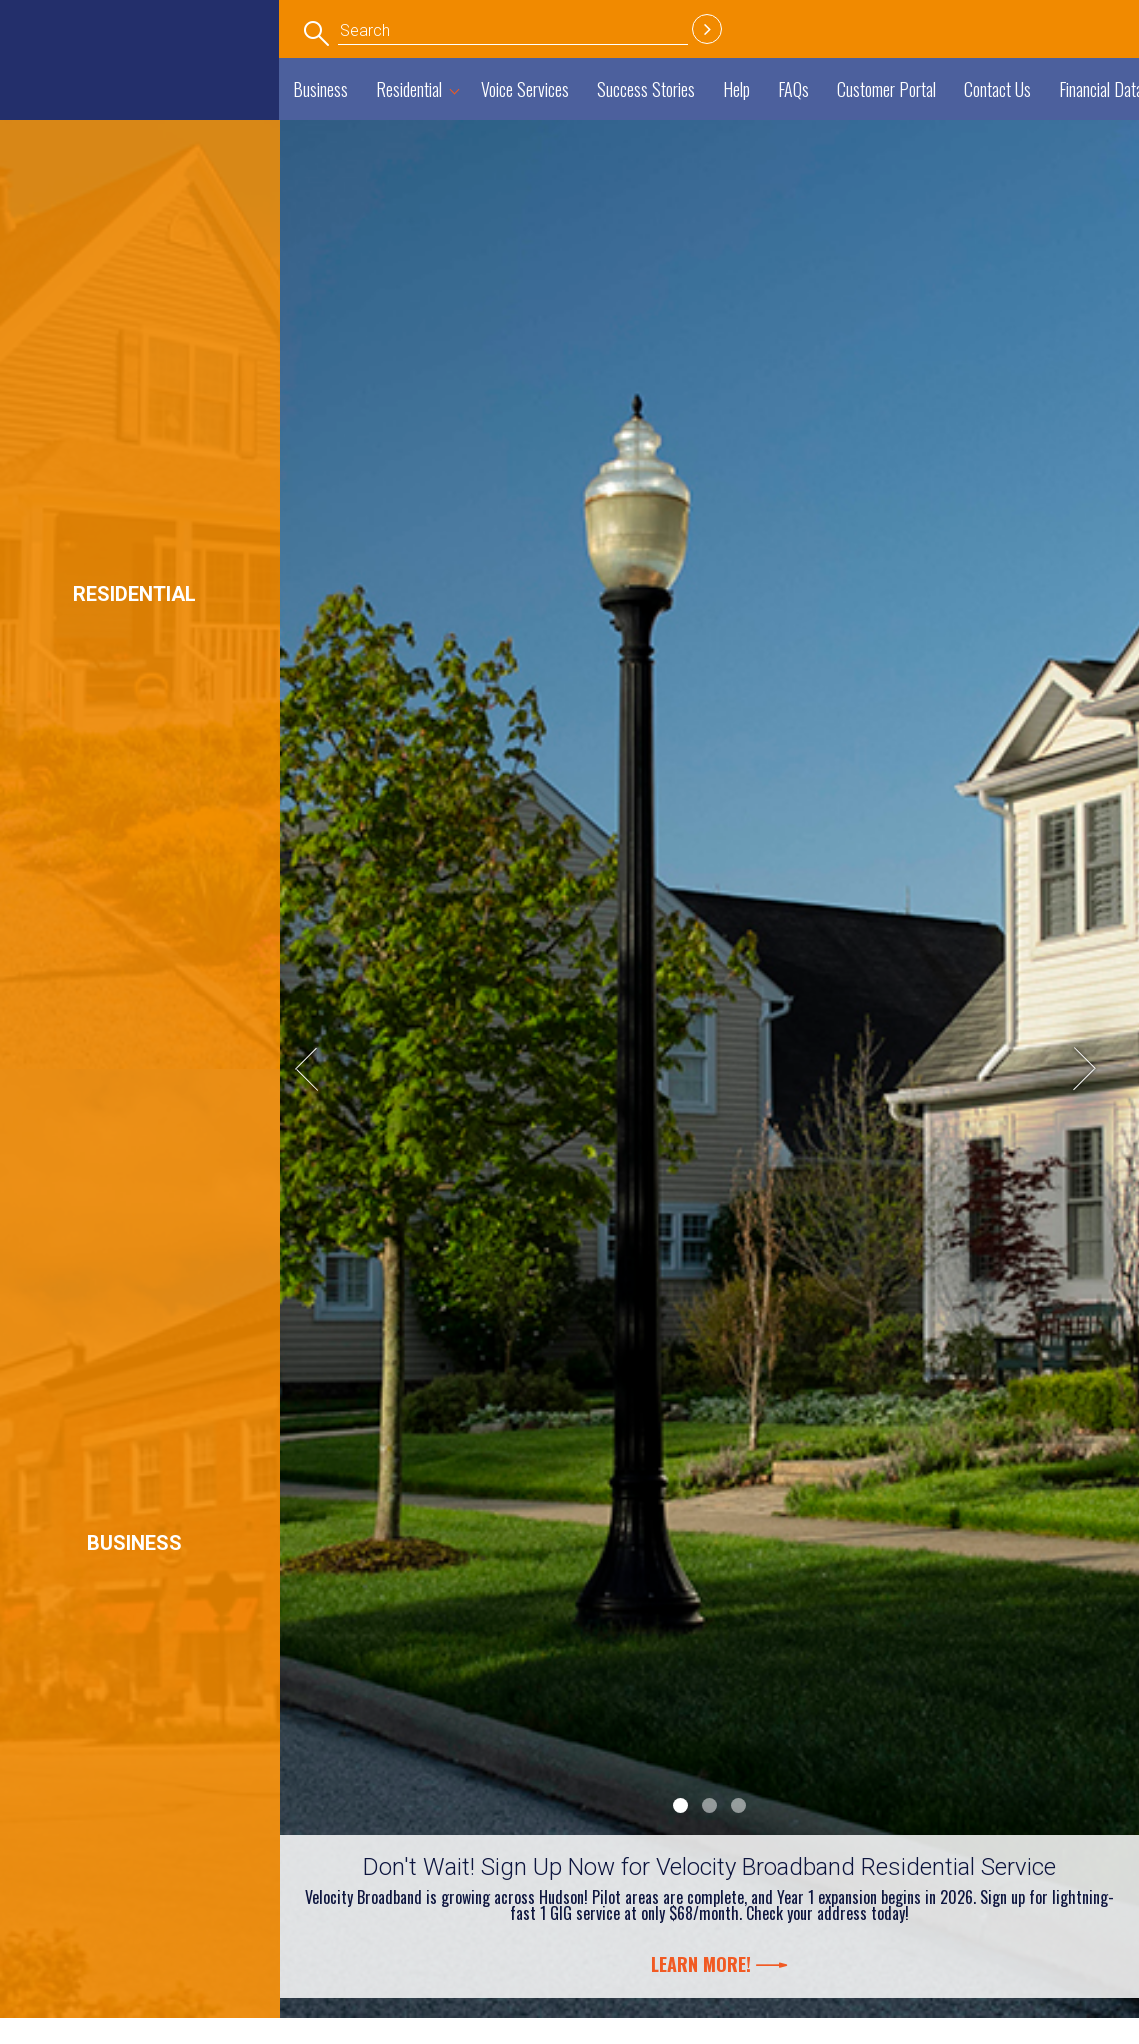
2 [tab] (709, 1805)
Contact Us (997, 89)
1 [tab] (680, 1805)
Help (736, 89)
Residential (409, 89)
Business (320, 89)
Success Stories (646, 89)
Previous (325, 1069)
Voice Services (525, 89)
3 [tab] (738, 1805)
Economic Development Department (144, 43)
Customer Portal (886, 89)
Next (1094, 1069)
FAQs (793, 89)
